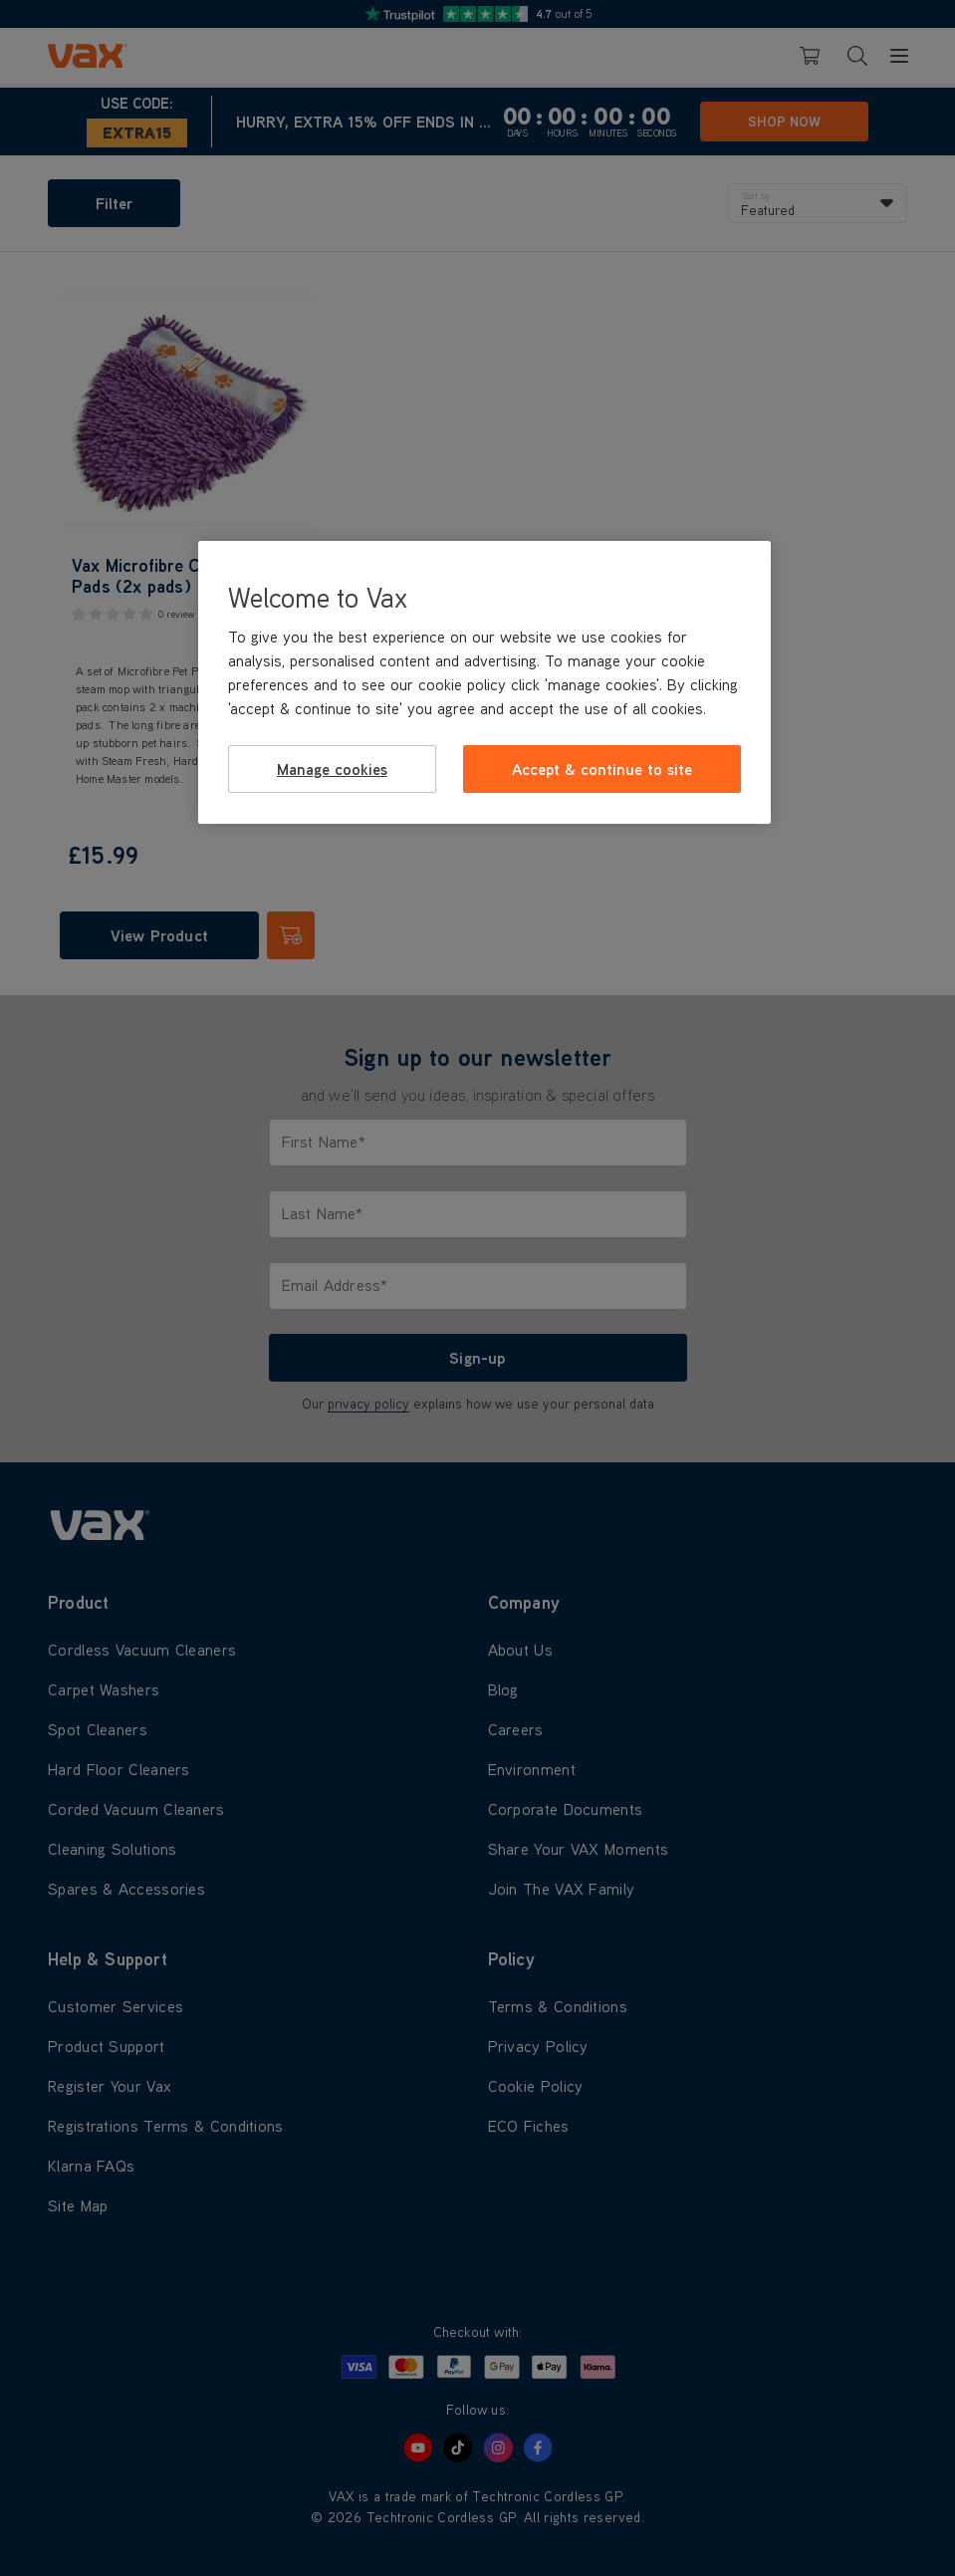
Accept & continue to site (602, 769)
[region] (484, 682)
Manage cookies (332, 769)
